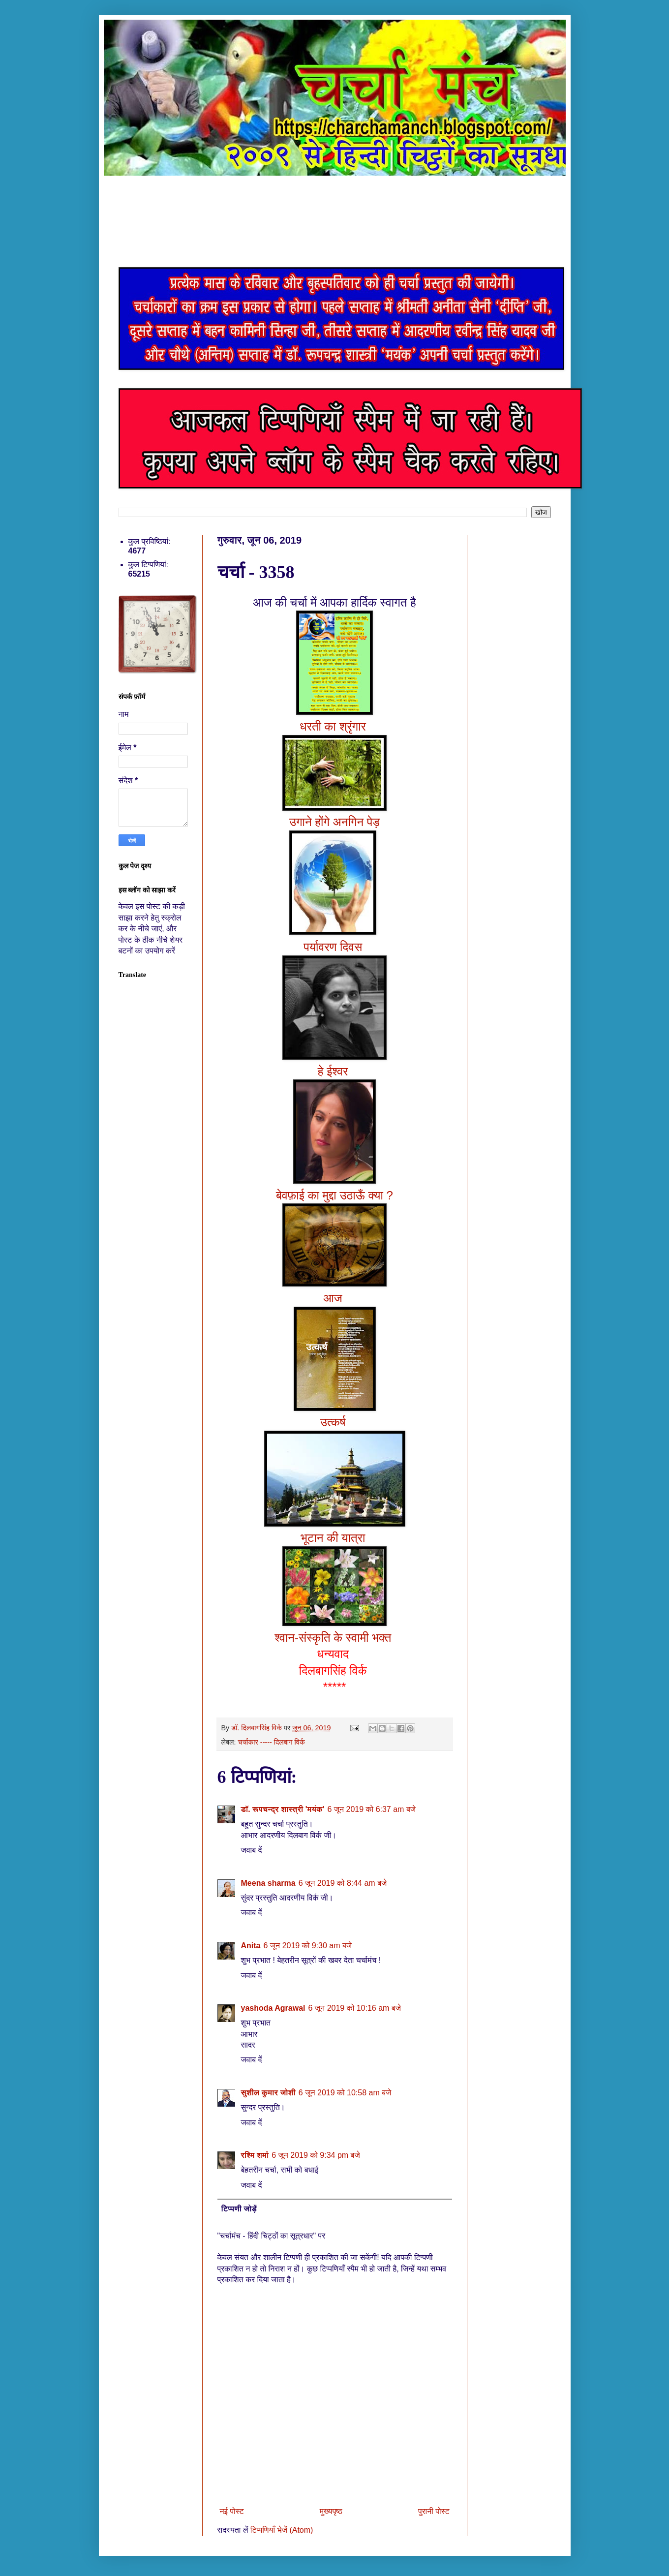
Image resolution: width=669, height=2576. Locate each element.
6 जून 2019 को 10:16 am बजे (354, 2008)
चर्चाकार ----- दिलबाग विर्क (271, 1742)
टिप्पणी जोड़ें (239, 2209)
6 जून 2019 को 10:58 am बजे (345, 2092)
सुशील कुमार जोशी (268, 2092)
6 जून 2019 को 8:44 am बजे (343, 1883)
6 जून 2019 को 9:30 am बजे (308, 1945)
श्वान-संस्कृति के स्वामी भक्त (334, 1637)
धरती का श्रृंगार (334, 726)
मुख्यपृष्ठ (331, 2511)
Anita (251, 1945)
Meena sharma (268, 1883)
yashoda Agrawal (273, 2008)
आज (335, 1298)
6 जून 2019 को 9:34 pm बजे (316, 2155)
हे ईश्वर (334, 1071)
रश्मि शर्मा (255, 2155)
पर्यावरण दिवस (334, 946)
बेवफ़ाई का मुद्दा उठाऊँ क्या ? (334, 1195)
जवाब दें (251, 1850)
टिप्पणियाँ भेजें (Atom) (281, 2530)
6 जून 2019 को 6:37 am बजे (371, 1809)
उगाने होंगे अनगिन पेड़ (334, 821)
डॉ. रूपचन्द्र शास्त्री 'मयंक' (283, 1809)
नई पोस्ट (232, 2511)
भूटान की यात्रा (334, 1537)
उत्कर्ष (334, 1422)
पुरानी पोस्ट (434, 2511)
